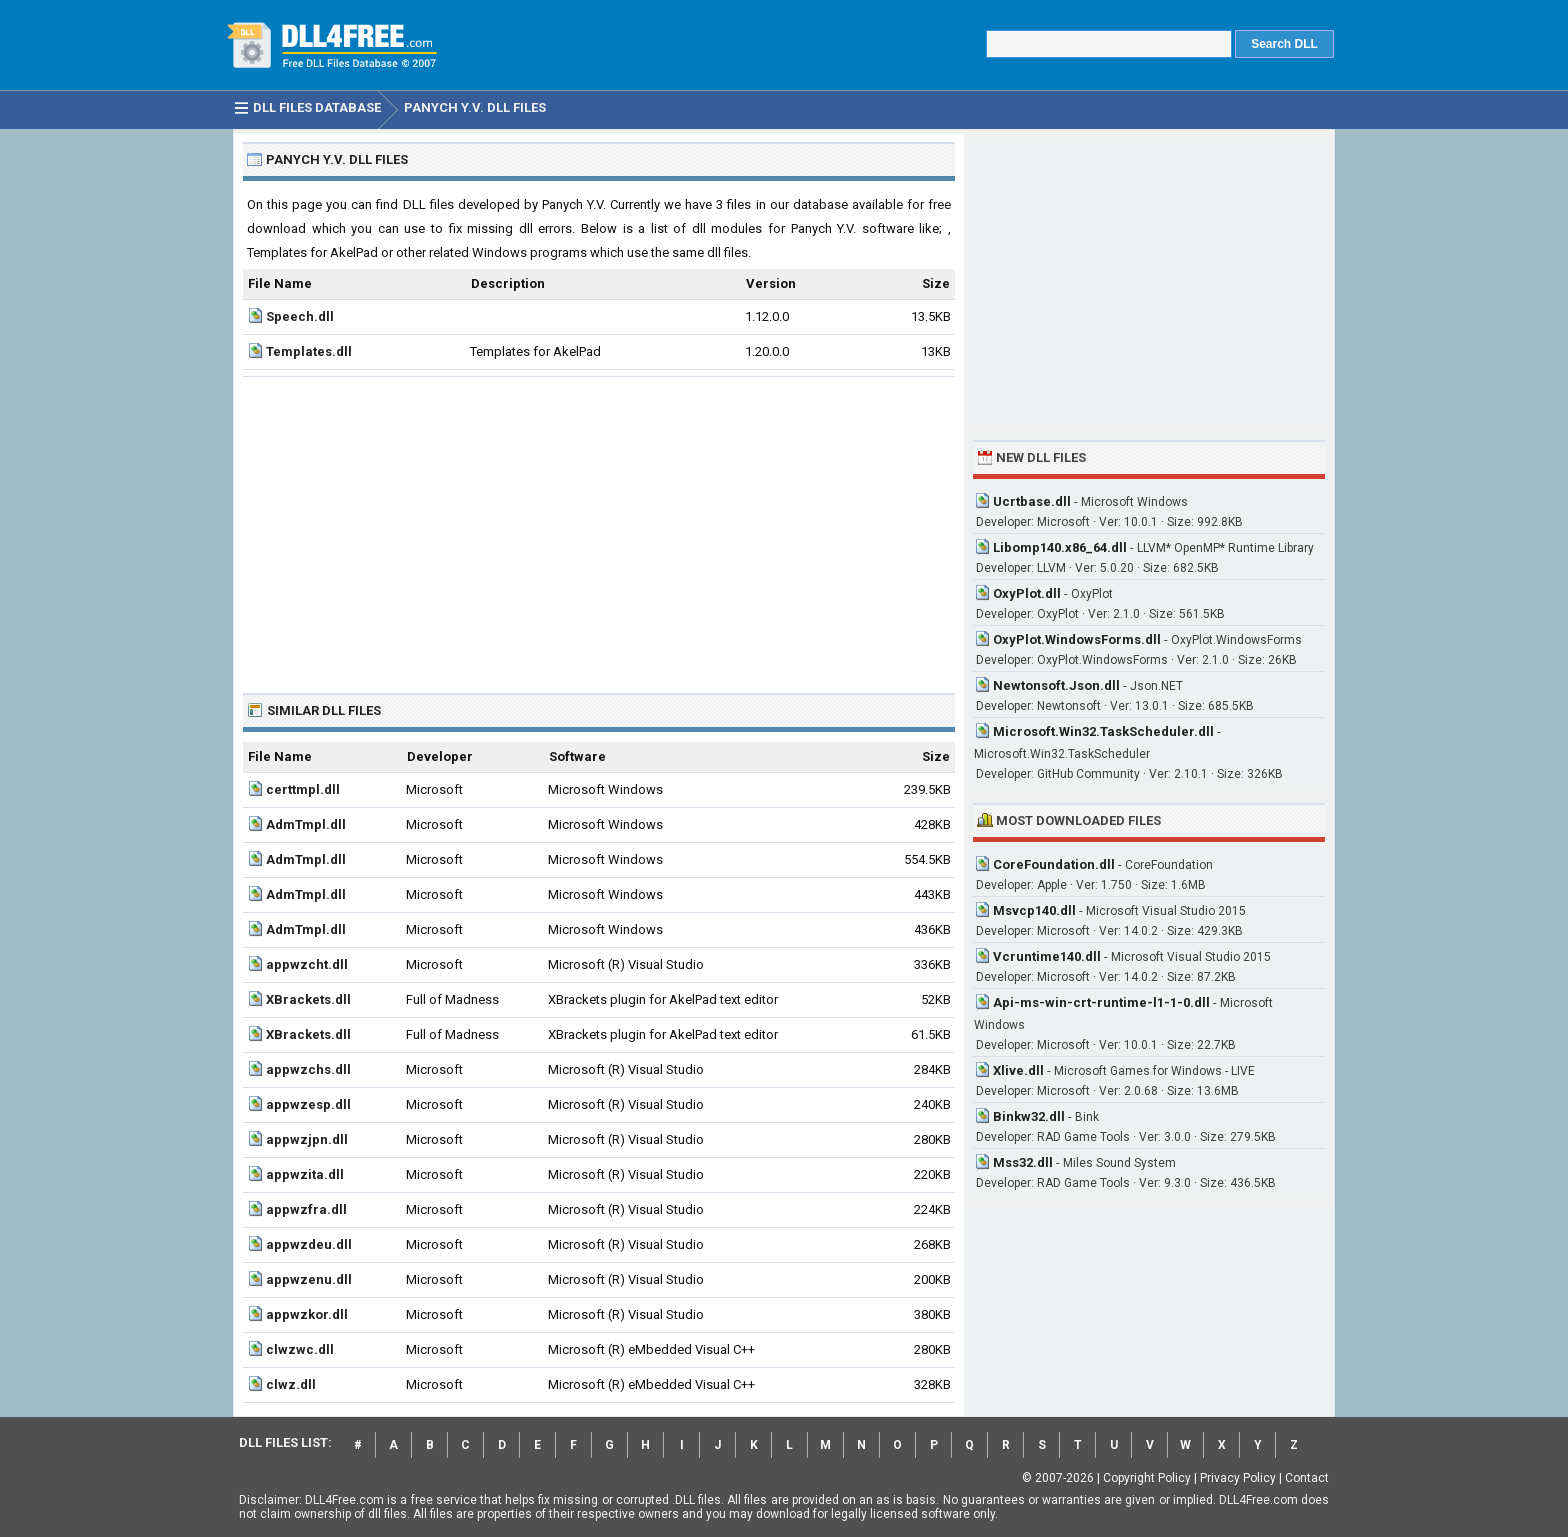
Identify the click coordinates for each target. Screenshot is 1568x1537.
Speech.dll (300, 316)
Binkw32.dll (1029, 1116)
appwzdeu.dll (309, 1244)
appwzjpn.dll (307, 1139)
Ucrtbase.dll (1032, 501)
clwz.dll (291, 1384)
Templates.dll (309, 351)
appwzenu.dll (309, 1279)
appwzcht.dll (307, 964)
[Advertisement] (599, 527)
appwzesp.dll (308, 1104)
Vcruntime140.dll (1047, 956)
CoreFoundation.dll (1054, 864)
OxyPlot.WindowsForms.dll (1077, 639)
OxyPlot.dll (1027, 593)
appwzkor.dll (307, 1314)
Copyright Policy (1147, 1478)
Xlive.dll (1018, 1070)
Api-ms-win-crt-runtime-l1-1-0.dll (1101, 1002)
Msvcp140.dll (1034, 910)
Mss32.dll (1023, 1162)
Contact (1307, 1478)
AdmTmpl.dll (306, 824)
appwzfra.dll (306, 1209)
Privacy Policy (1238, 1478)
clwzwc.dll (300, 1349)
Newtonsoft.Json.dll (1056, 685)
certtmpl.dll (303, 789)
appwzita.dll (305, 1174)
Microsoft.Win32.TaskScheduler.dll (1103, 731)
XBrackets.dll (308, 999)
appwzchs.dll (308, 1069)
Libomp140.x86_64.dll (1060, 547)
